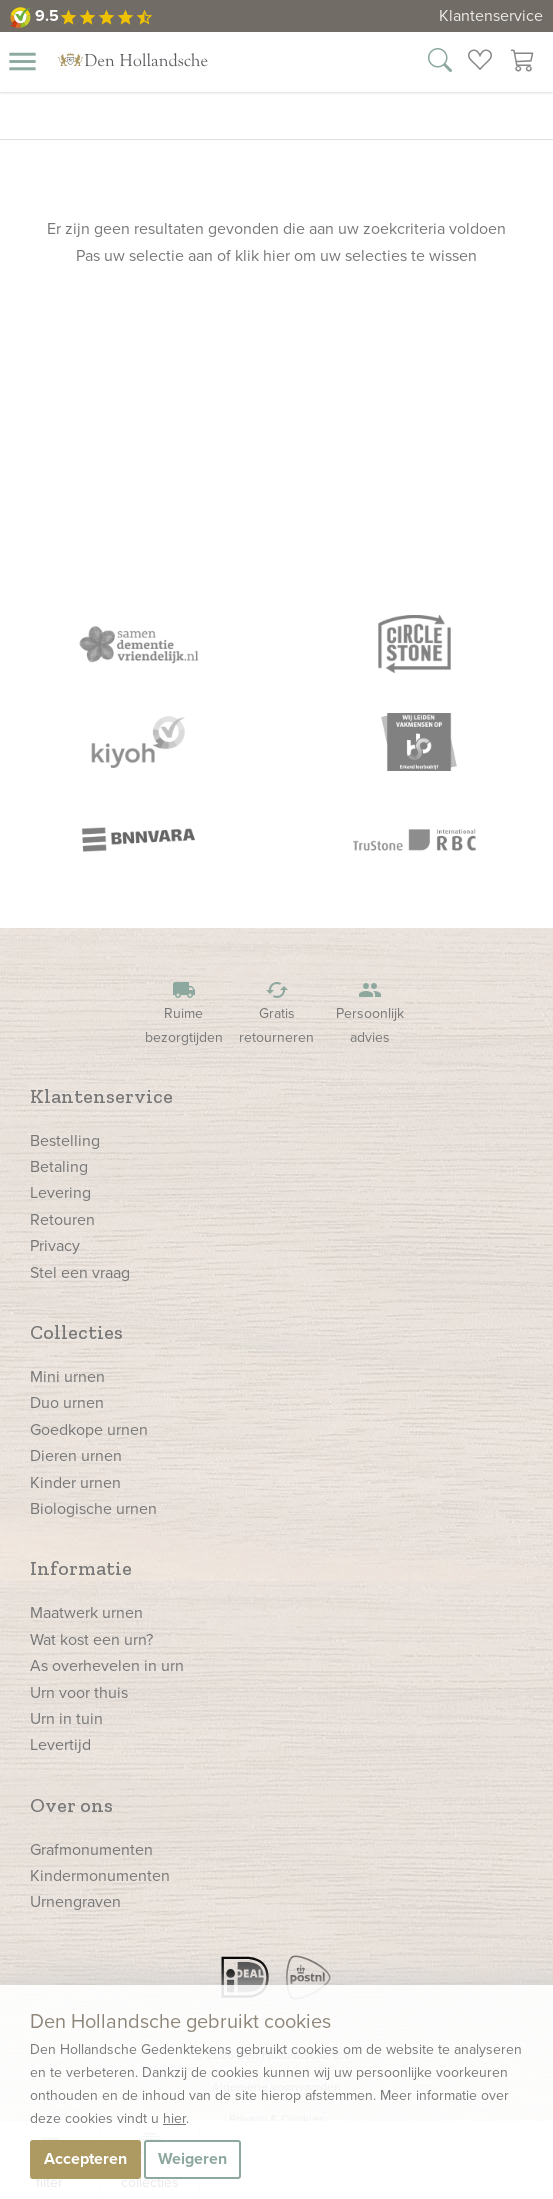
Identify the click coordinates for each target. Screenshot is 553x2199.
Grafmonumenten (91, 1849)
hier (174, 2118)
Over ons (71, 1805)
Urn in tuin (66, 1718)
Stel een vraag (80, 1272)
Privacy (55, 1245)
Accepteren (85, 2158)
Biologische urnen (93, 1508)
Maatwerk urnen (86, 1612)
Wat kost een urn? (91, 1639)
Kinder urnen (75, 1482)
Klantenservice (491, 15)
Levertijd (60, 1744)
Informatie (81, 1568)
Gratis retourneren (277, 1012)
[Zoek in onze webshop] (440, 63)
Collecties (76, 1332)
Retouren (62, 1219)
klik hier (262, 255)
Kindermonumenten (100, 1875)
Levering (60, 1192)
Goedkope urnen (89, 1429)
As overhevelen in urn (107, 1665)
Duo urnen (67, 1402)
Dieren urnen (76, 1455)
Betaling (59, 1166)
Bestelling (65, 1140)
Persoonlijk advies (370, 1012)
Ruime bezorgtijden (184, 1012)
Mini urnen (67, 1376)
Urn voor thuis (79, 1692)
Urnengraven (75, 1901)
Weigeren (192, 2158)
